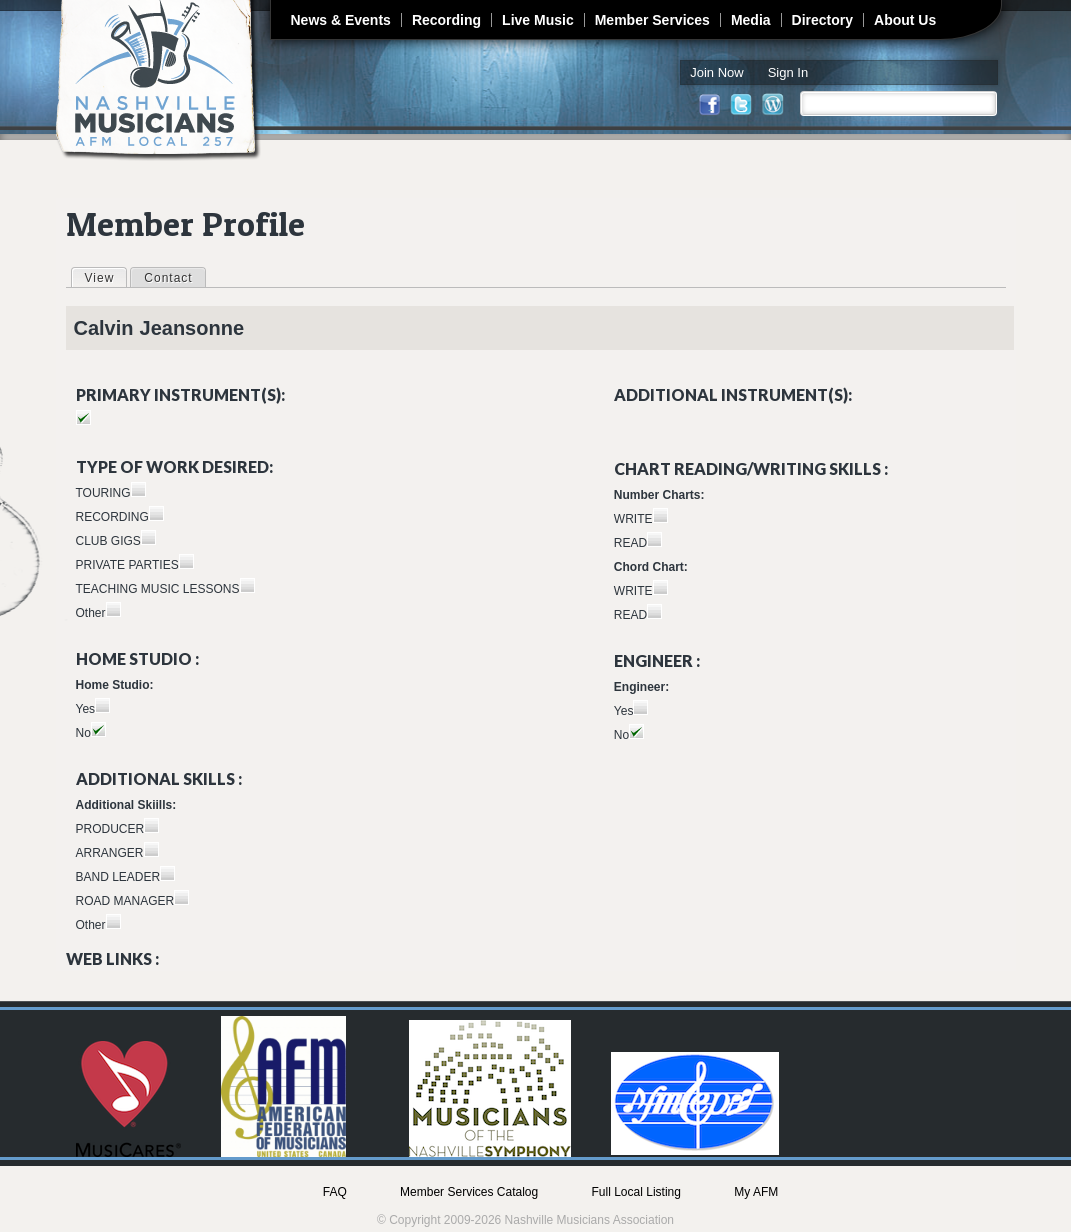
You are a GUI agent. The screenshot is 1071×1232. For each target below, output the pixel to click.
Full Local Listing (636, 1192)
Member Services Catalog (469, 1192)
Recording (446, 20)
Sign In (788, 72)
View (106, 277)
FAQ (335, 1192)
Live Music (538, 20)
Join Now (716, 72)
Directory (822, 20)
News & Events (341, 20)
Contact (168, 278)
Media (751, 20)
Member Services (652, 20)
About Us (905, 20)
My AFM (756, 1192)
